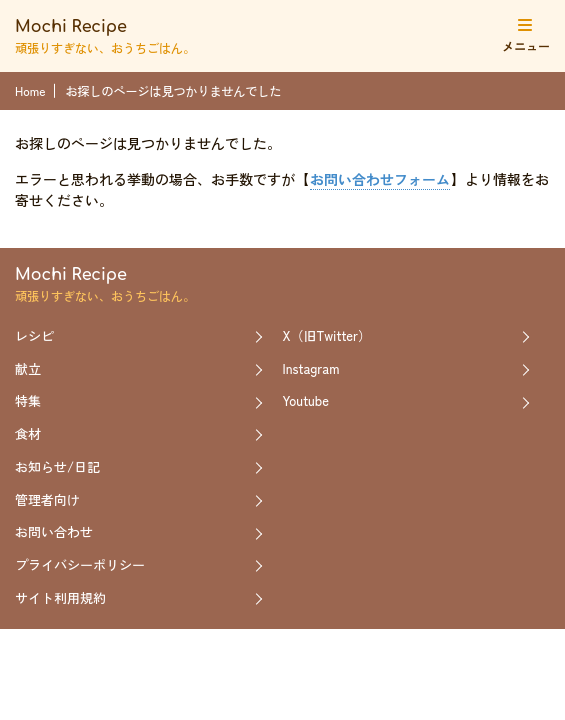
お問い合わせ (54, 531)
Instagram (311, 368)
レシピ (34, 335)
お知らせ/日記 (57, 466)
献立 (28, 368)
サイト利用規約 (60, 597)
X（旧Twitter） (327, 335)
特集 (28, 400)
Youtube (306, 400)
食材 (28, 433)
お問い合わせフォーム (380, 179)
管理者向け (47, 499)
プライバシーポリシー (80, 564)
